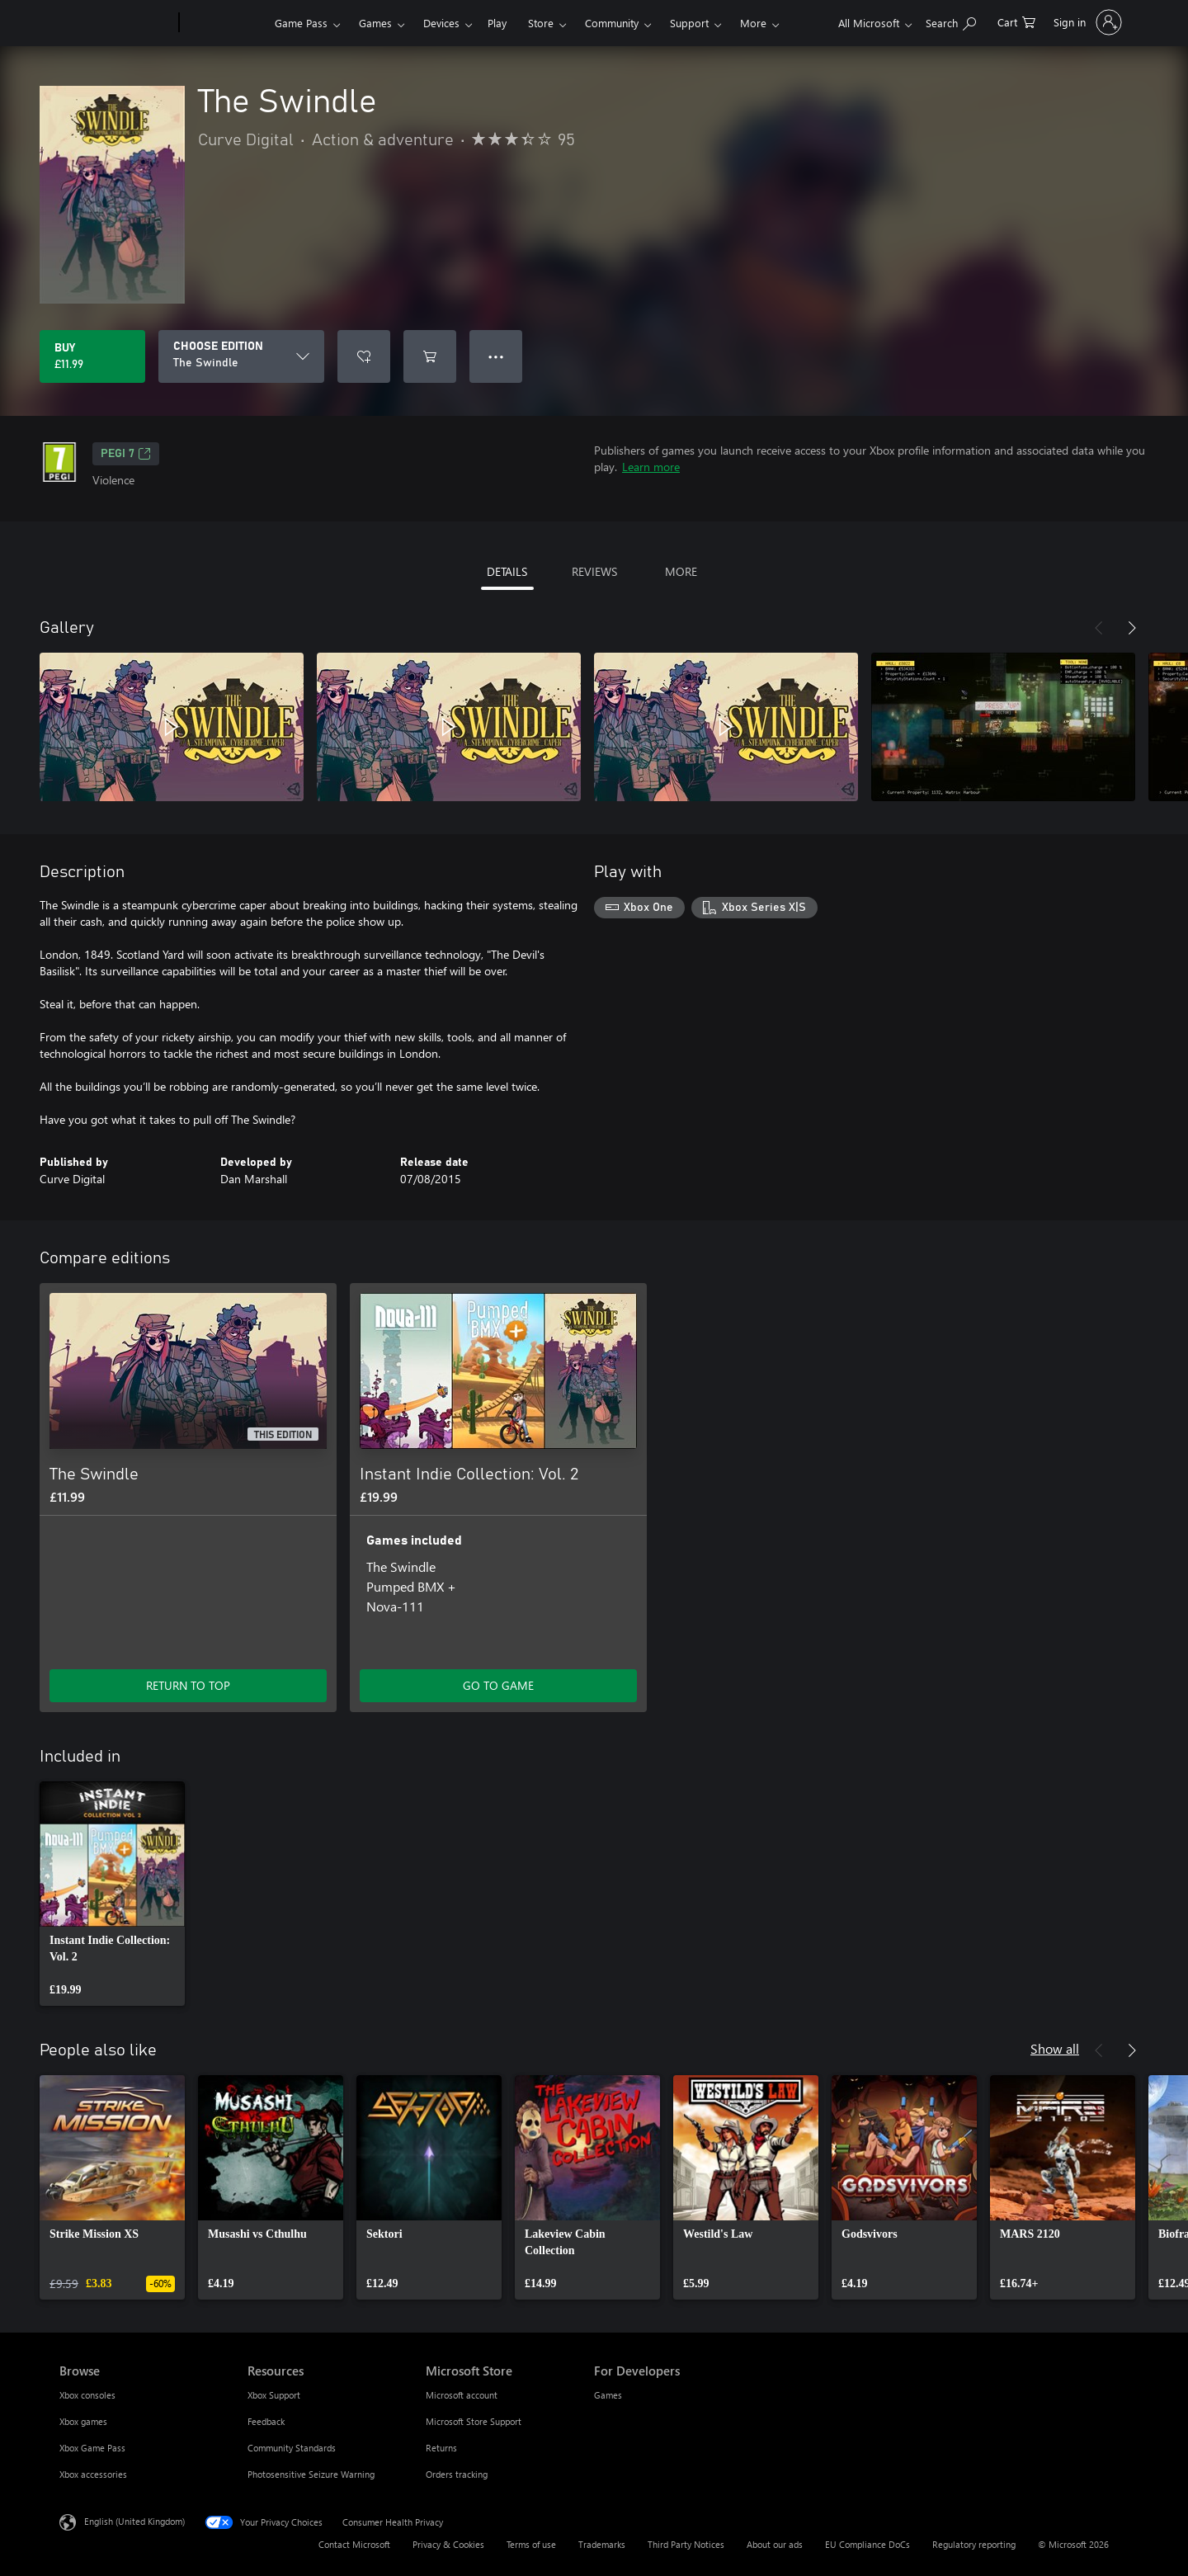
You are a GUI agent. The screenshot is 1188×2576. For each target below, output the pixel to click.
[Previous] (1098, 627)
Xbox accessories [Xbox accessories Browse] (93, 2474)
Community (612, 23)
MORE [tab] (681, 571)
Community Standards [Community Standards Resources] (292, 2447)
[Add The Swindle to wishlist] (363, 356)
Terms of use (531, 2544)
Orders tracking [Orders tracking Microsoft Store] (457, 2474)
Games (375, 23)
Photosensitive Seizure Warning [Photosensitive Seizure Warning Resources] (311, 2474)
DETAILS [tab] (507, 571)
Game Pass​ (301, 23)
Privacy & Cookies (448, 2544)
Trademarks (601, 2544)
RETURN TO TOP (188, 1685)
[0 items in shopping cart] (1016, 21)
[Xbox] (224, 23)
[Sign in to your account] (1086, 22)
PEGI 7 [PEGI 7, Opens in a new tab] (126, 453)
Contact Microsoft (354, 2544)
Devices (441, 23)
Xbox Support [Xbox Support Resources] (274, 2395)
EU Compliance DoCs (867, 2544)
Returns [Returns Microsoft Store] (441, 2447)
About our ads (775, 2544)
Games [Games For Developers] (608, 2395)
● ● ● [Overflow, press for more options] (496, 356)
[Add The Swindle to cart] (429, 356)
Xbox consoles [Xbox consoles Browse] (87, 2395)
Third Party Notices (686, 2544)
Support (689, 23)
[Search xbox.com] (950, 21)
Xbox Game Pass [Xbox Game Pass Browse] (92, 2447)
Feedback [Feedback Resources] (266, 2421)
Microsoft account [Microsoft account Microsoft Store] (461, 2395)
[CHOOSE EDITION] (241, 356)
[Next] (1131, 627)
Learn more (651, 466)
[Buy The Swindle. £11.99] (92, 356)
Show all (1054, 2048)
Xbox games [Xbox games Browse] (83, 2421)
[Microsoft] (115, 23)
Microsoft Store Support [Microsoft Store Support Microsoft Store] (473, 2421)
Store (541, 23)
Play (497, 23)
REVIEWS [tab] (594, 571)
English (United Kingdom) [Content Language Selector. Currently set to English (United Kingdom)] (134, 2521)
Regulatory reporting (974, 2544)
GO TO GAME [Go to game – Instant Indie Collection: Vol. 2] (498, 1685)
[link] (112, 1893)
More (753, 23)
